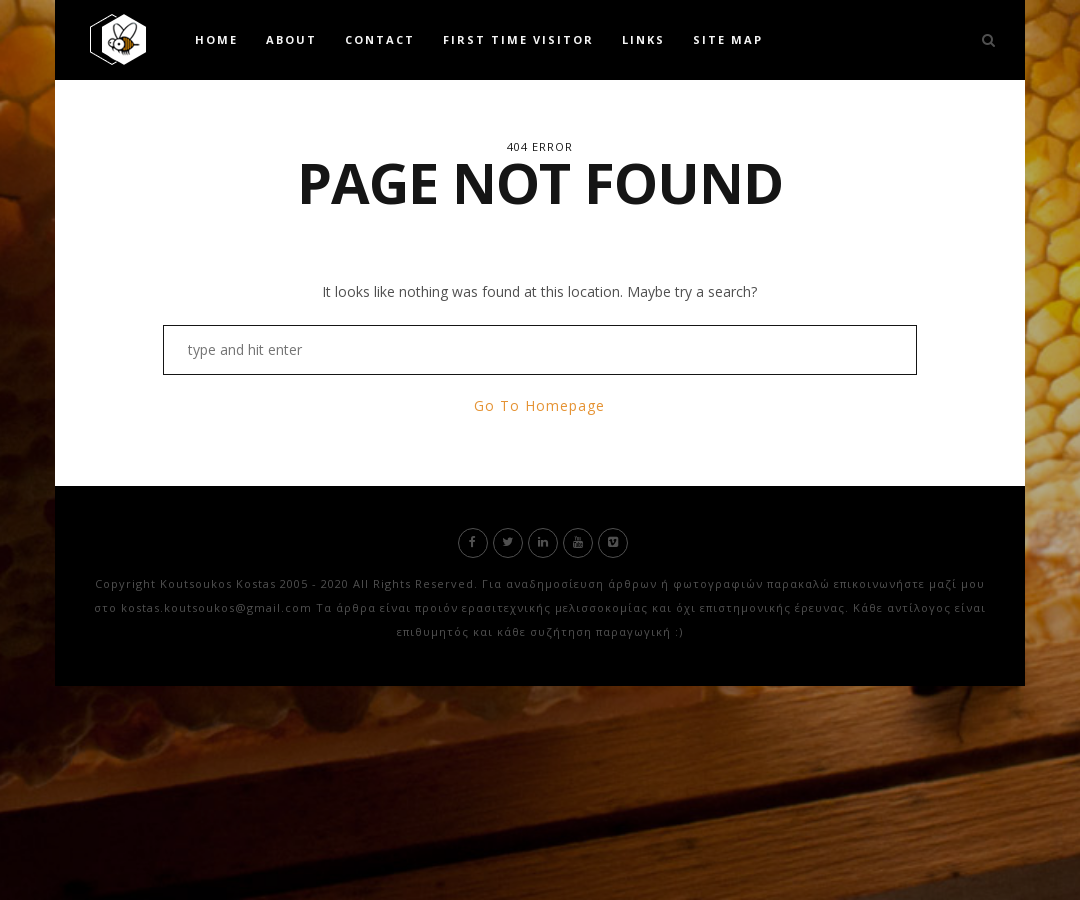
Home (216, 39)
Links (643, 39)
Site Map (728, 39)
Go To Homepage (539, 405)
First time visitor (518, 39)
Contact (380, 39)
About (291, 39)
